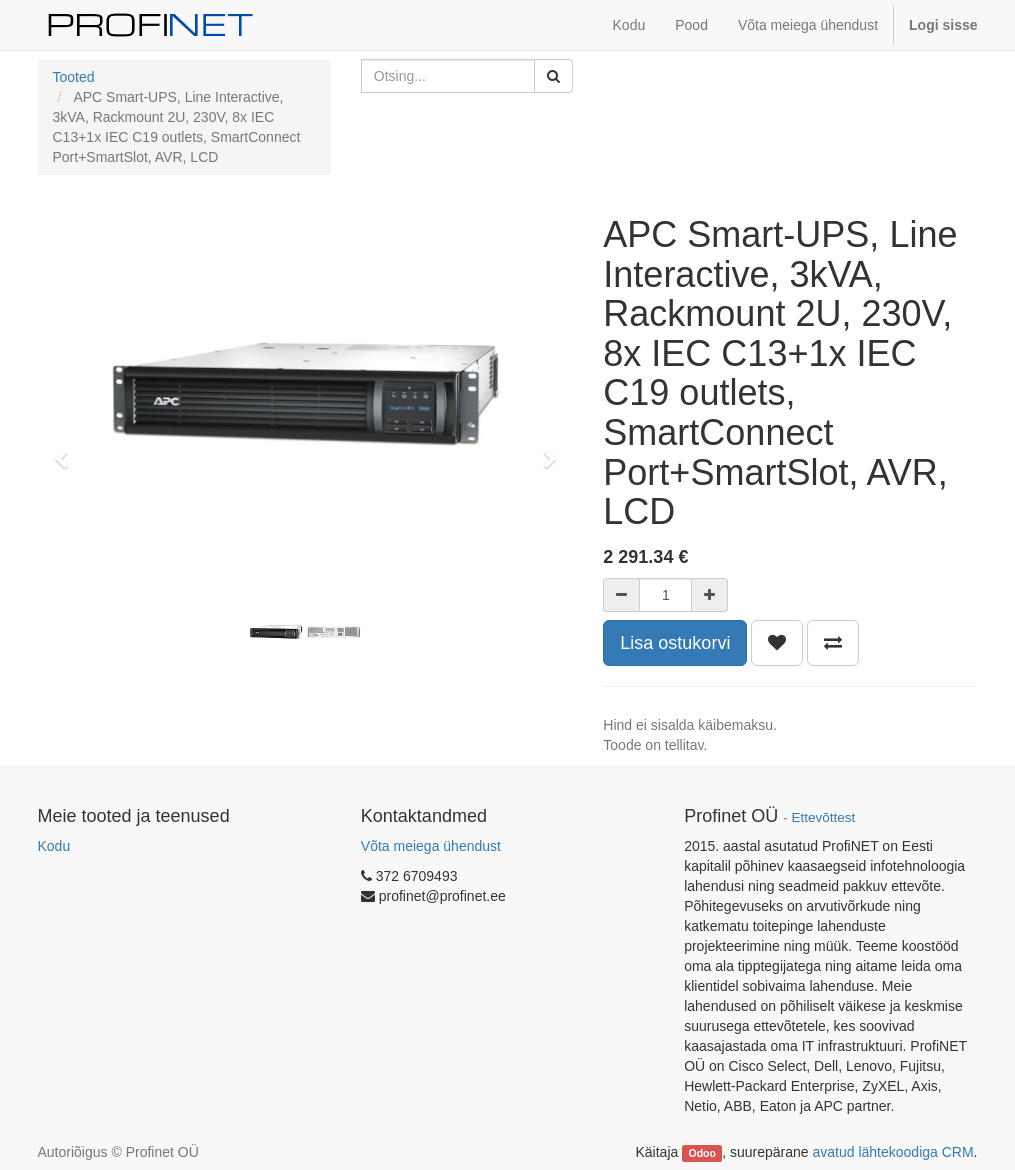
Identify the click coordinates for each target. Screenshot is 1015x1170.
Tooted (74, 77)
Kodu (54, 846)
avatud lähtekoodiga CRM (893, 1152)
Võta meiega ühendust (431, 846)
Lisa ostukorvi (675, 643)
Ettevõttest (823, 817)
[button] (68, 450)
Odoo (701, 1153)
